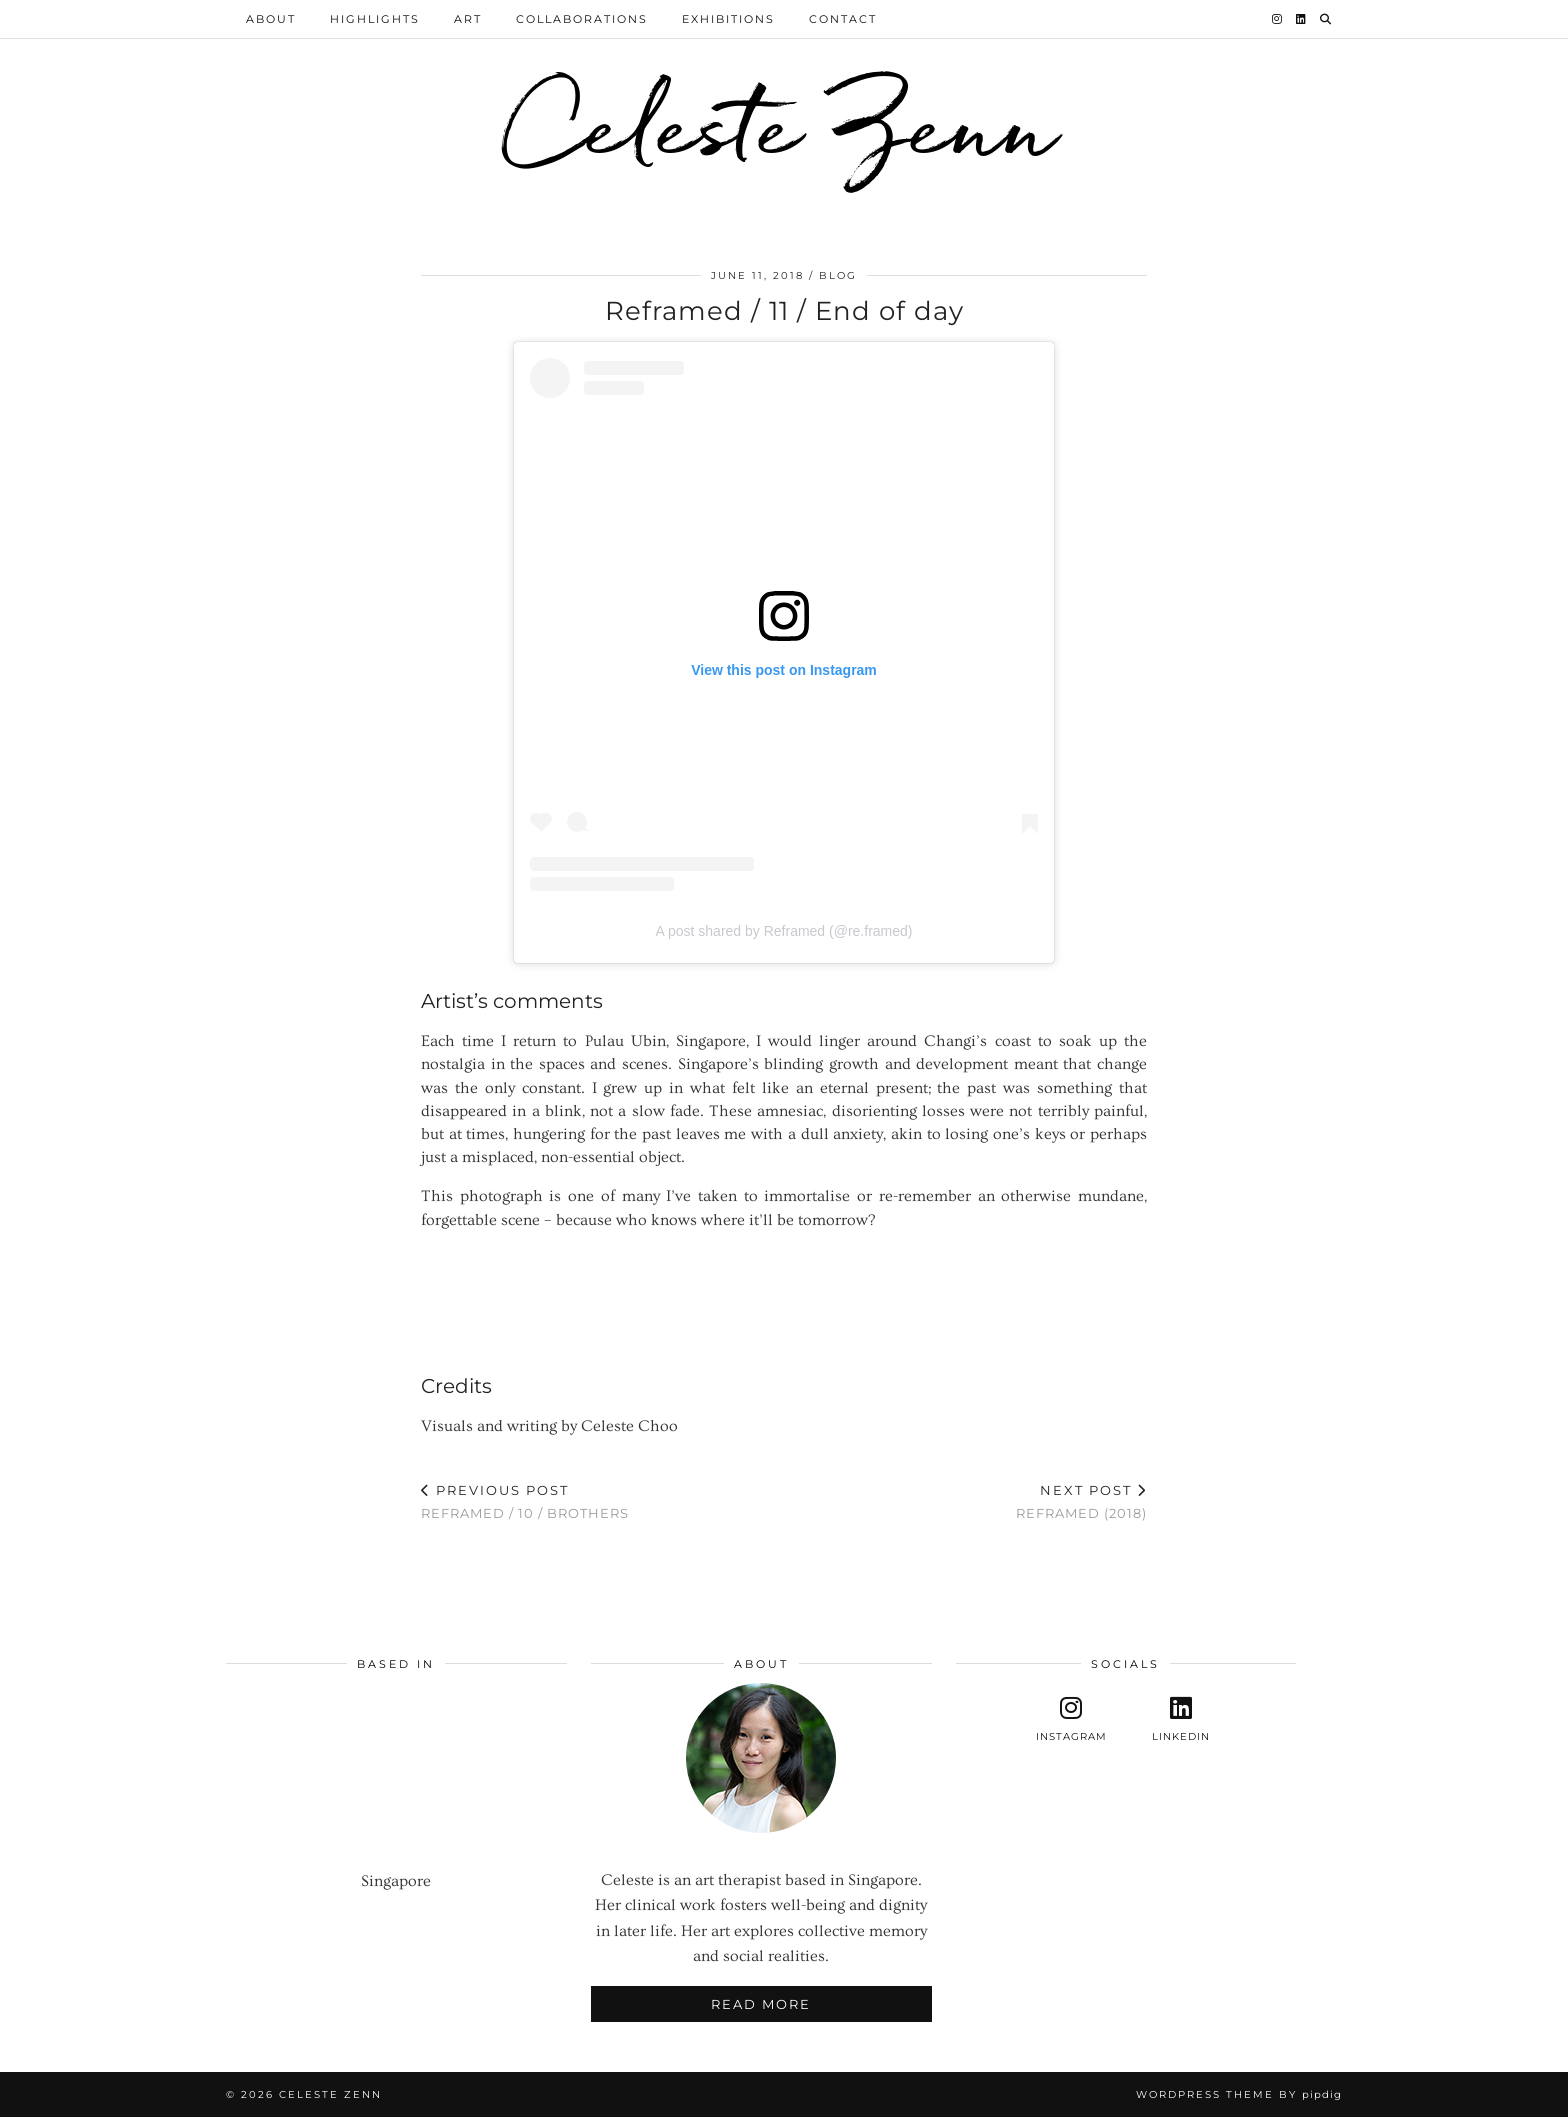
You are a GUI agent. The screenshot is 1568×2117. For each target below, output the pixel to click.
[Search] (1326, 19)
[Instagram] (1278, 19)
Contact (843, 19)
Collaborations (582, 19)
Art (468, 19)
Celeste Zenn (784, 124)
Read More (761, 2004)
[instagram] (1071, 1719)
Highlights (375, 19)
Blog (838, 275)
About (271, 19)
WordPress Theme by (1239, 2094)
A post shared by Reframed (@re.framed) (784, 931)
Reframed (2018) (1081, 1501)
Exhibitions (728, 19)
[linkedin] (1180, 1719)
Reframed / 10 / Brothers (525, 1501)
